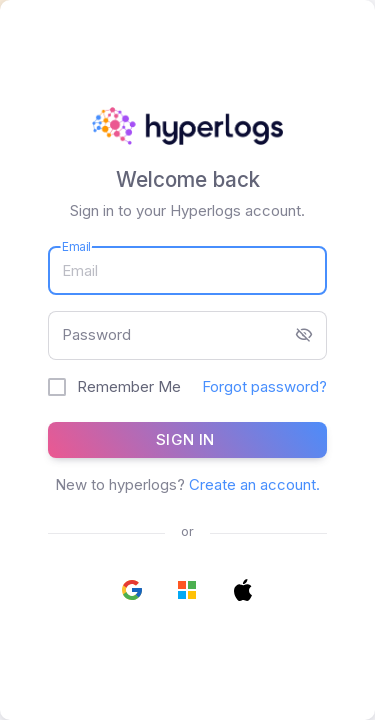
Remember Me (129, 386)
